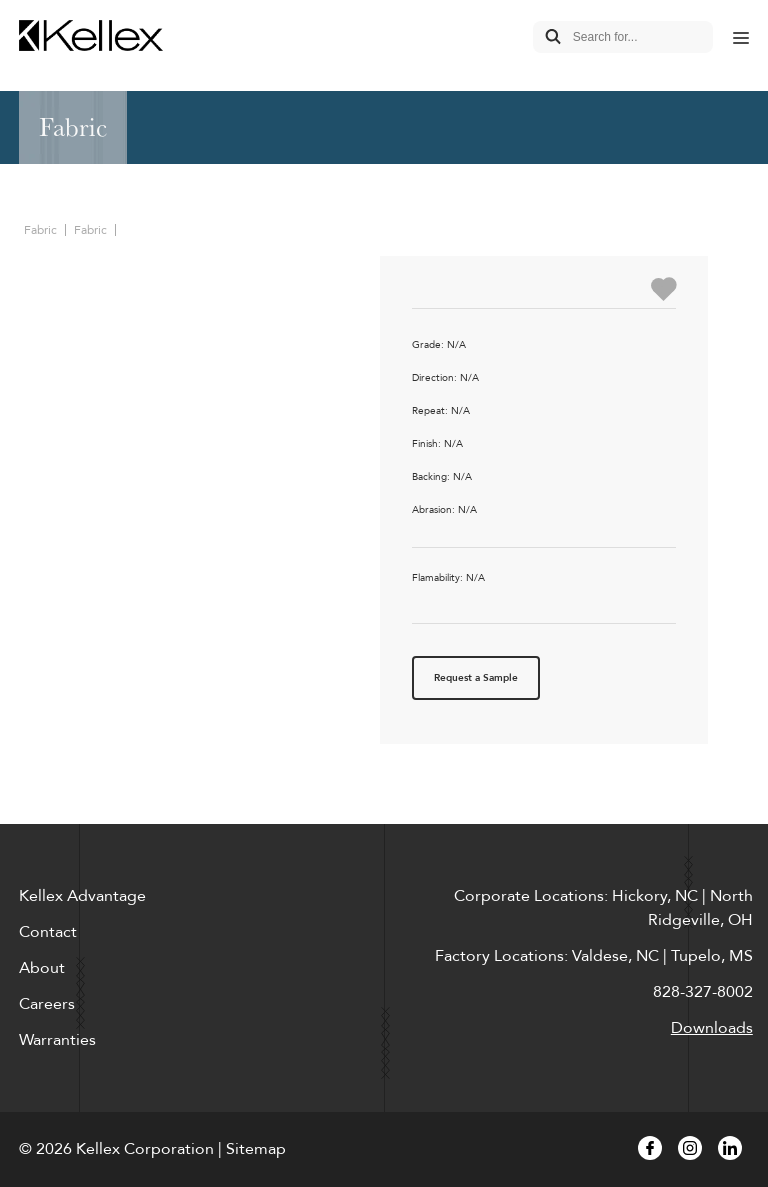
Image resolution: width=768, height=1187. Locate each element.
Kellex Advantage (82, 896)
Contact (48, 932)
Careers (47, 1004)
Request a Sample (476, 678)
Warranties (57, 1040)
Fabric (40, 230)
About (42, 968)
